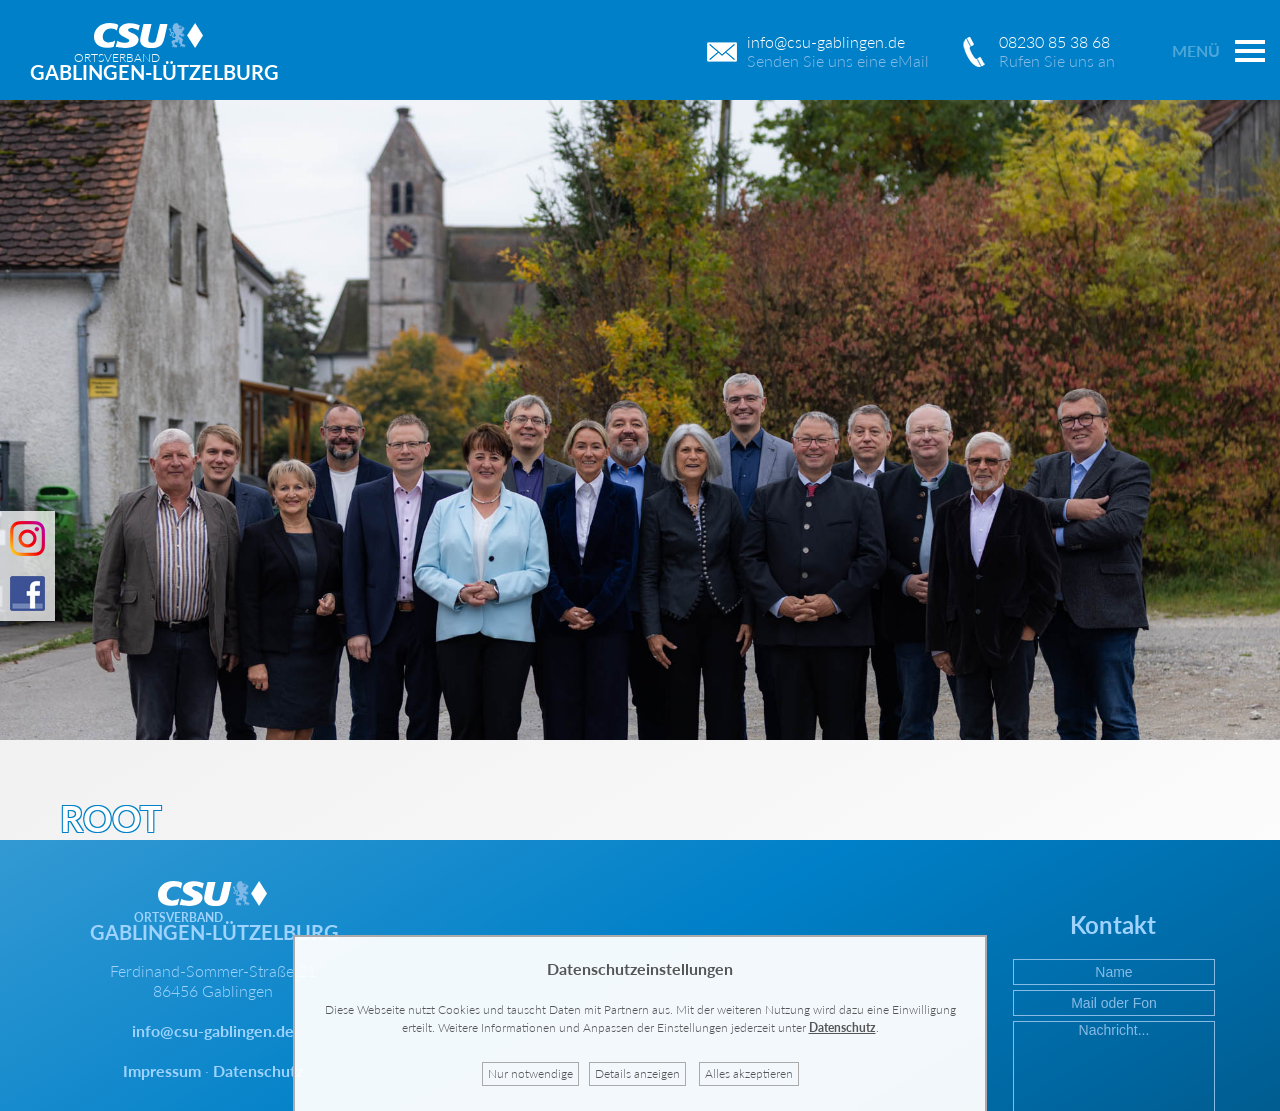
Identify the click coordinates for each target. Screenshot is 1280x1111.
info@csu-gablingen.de (213, 1030)
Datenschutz (258, 1070)
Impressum (162, 1070)
